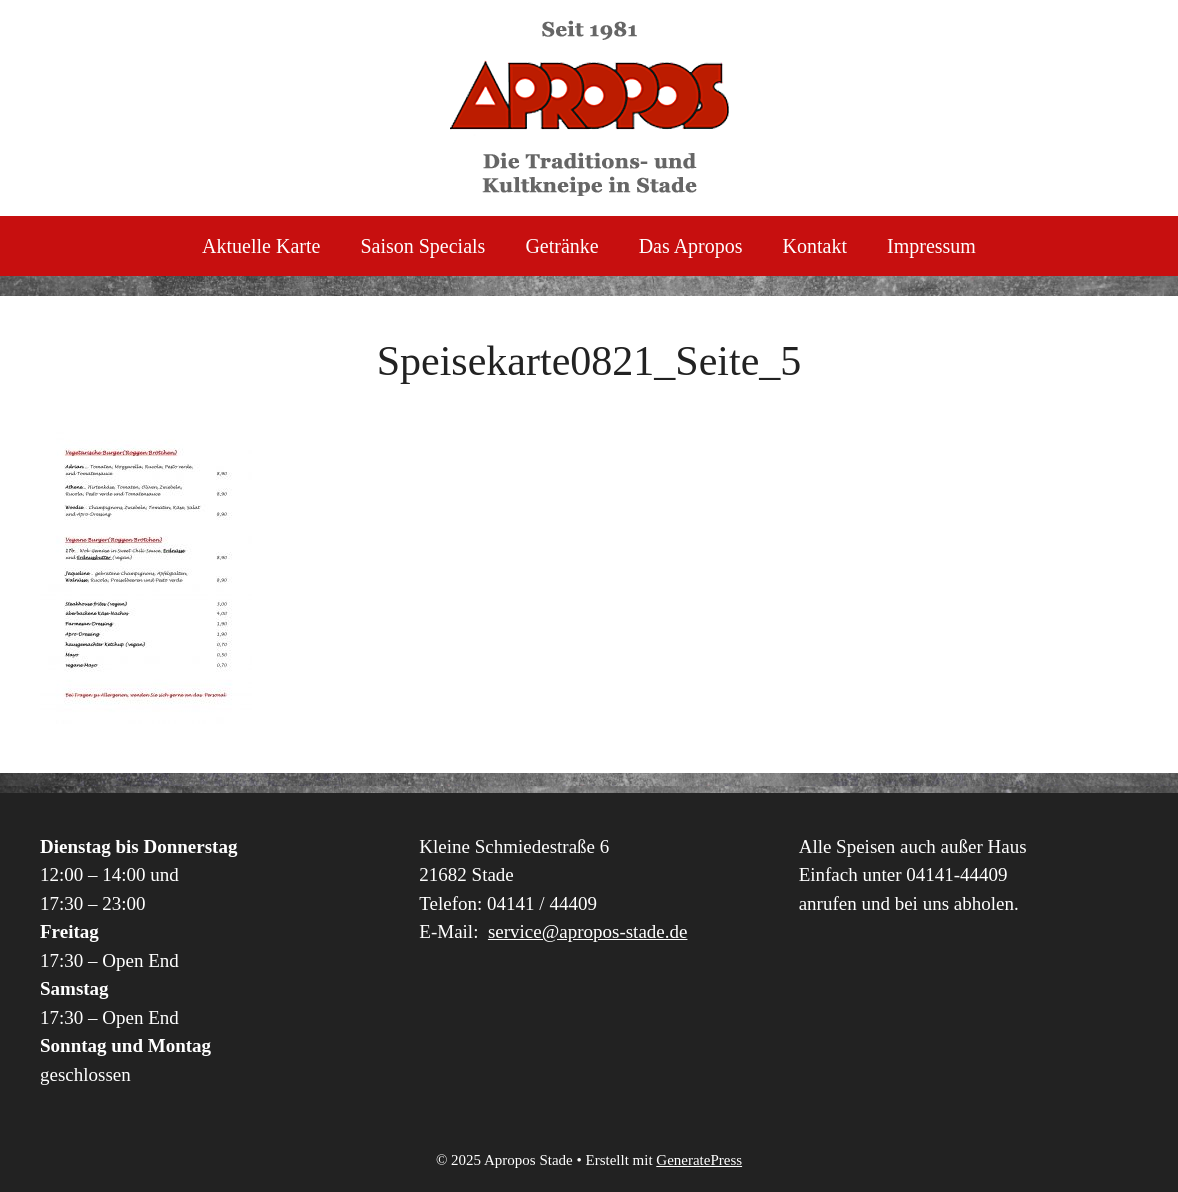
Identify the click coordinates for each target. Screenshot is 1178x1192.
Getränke (561, 246)
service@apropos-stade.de (588, 931)
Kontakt (815, 246)
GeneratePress (699, 1160)
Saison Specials (422, 246)
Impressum (931, 246)
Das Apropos (691, 246)
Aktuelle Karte (261, 246)
